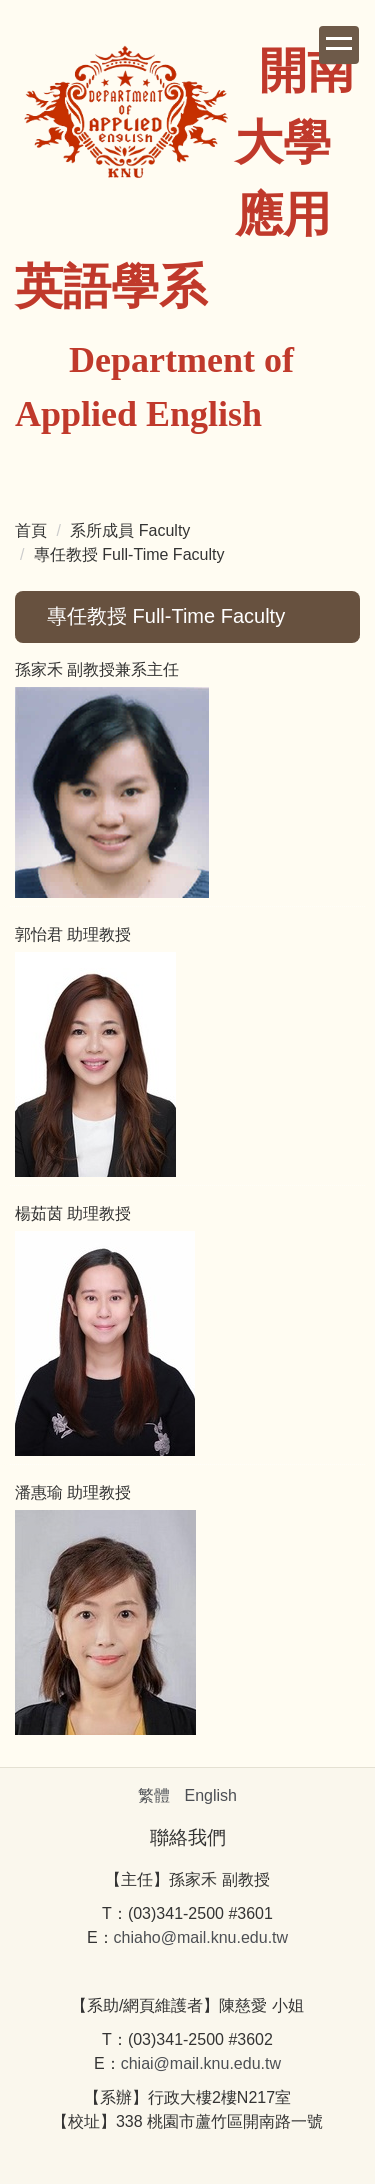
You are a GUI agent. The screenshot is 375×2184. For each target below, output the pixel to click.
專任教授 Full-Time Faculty (129, 554)
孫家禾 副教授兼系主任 (97, 669)
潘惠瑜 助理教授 (73, 1492)
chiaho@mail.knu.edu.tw (201, 1937)
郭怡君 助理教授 (73, 934)
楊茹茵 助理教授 (73, 1213)
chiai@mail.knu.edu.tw (201, 2063)
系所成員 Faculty (130, 530)
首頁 (31, 530)
